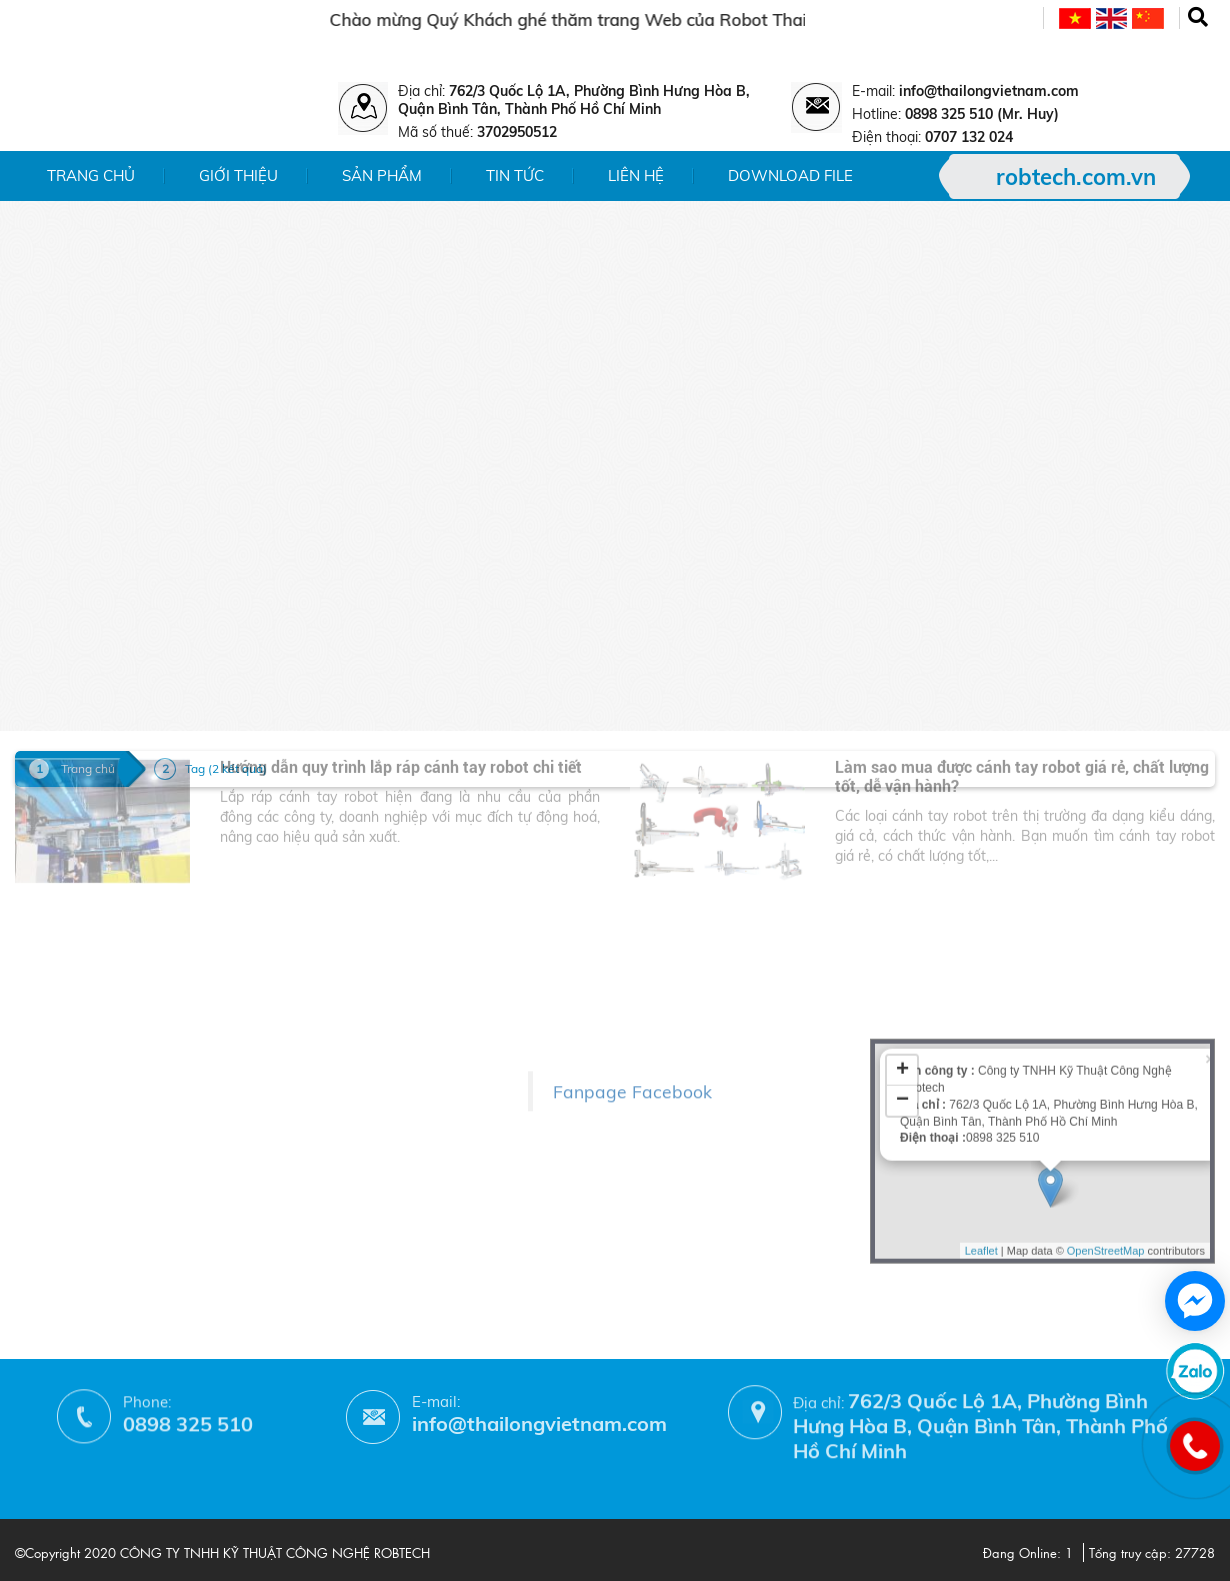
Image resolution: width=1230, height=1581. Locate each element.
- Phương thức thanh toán (325, 1161)
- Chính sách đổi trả (303, 1103)
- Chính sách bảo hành (314, 1132)
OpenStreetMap (1106, 1130)
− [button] (902, 980)
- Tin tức (43, 1041)
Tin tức (515, 175)
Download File (790, 175)
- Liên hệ (45, 1070)
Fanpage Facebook (632, 1042)
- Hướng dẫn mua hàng (316, 1190)
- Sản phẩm (55, 1012)
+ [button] (902, 950)
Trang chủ (91, 175)
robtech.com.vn (1076, 177)
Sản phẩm (382, 175)
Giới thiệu (238, 175)
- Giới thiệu (53, 983)
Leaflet (981, 1130)
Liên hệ (636, 175)
